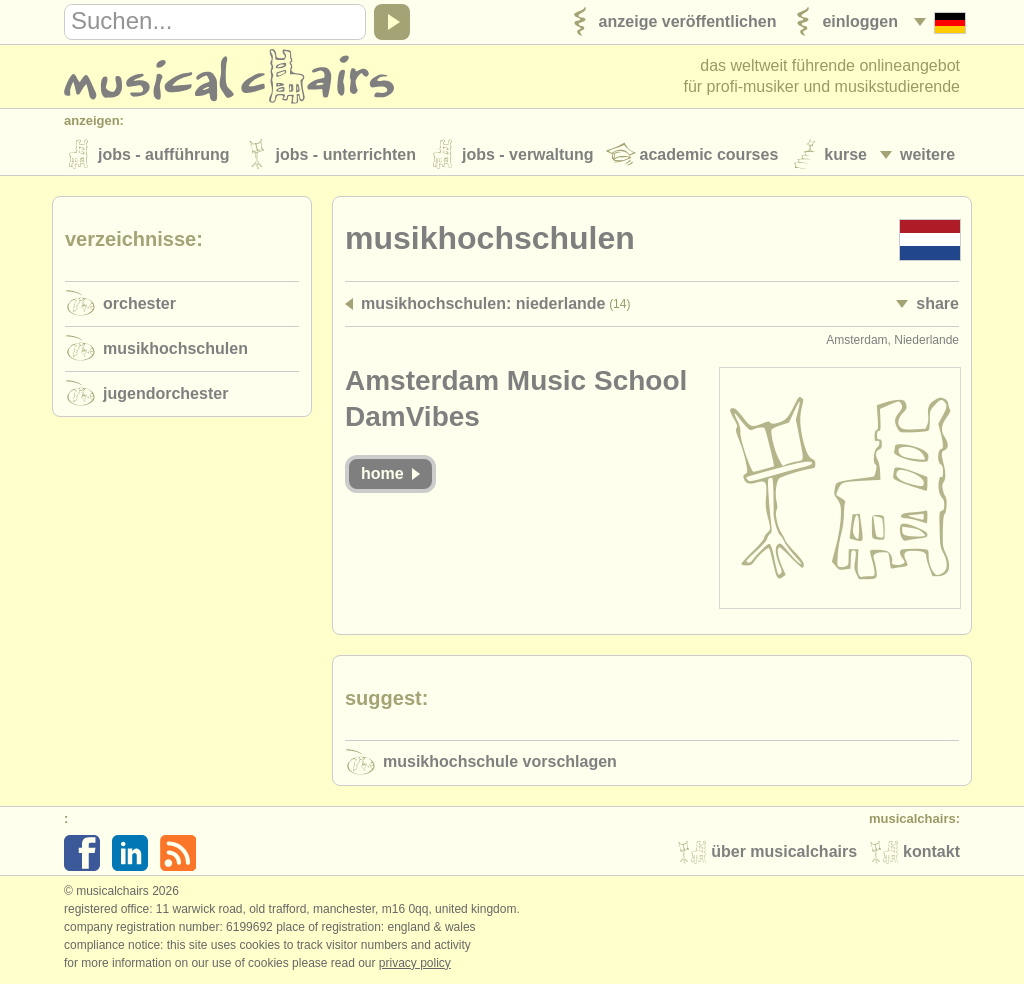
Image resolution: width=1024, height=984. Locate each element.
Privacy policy (415, 963)
